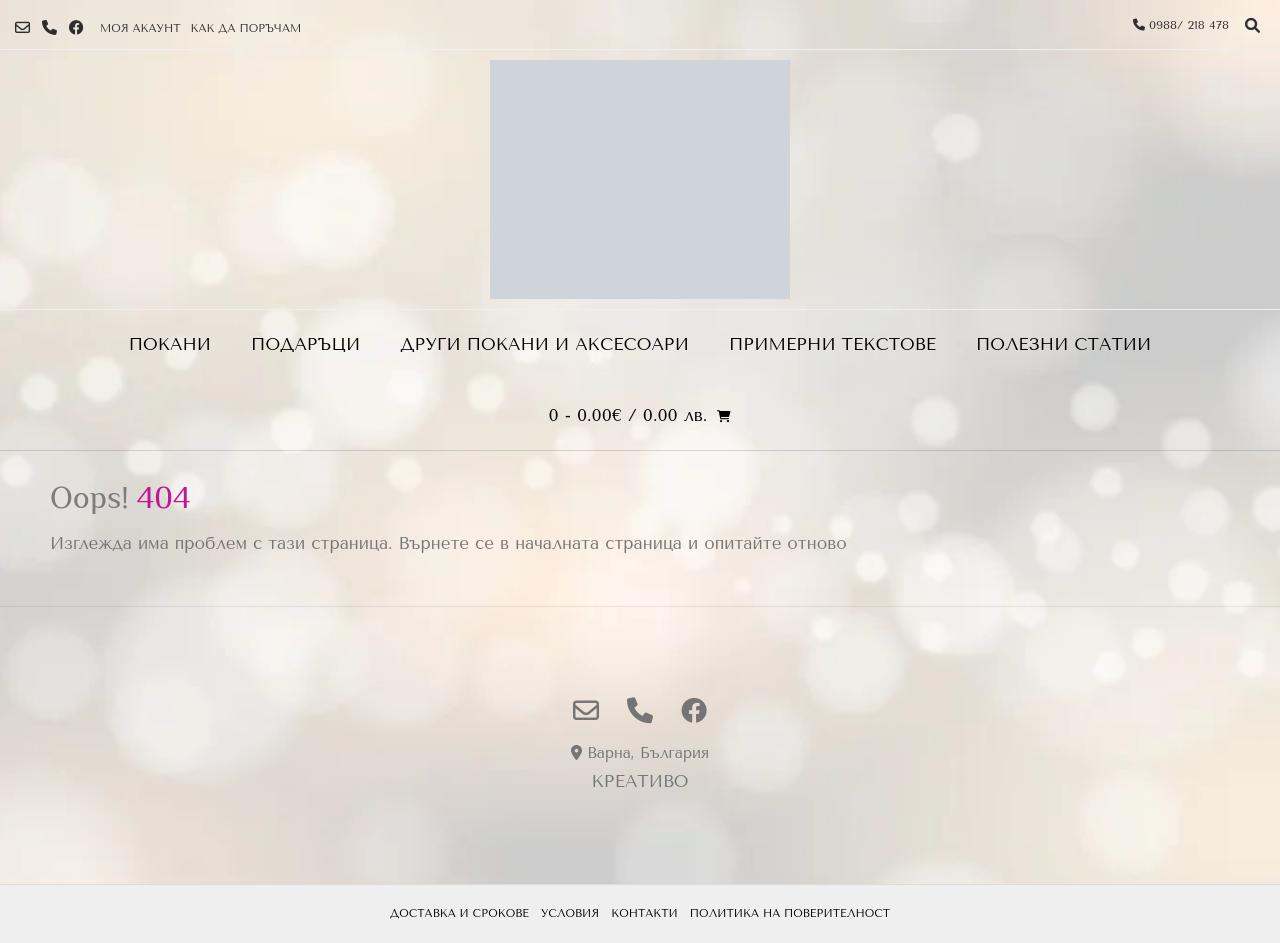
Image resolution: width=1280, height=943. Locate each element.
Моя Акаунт (140, 28)
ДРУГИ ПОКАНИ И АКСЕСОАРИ (544, 344)
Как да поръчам (245, 28)
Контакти (644, 913)
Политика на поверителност (790, 913)
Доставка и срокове (459, 913)
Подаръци (305, 344)
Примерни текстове (832, 344)
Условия (570, 913)
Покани (170, 344)
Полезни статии (1063, 344)
